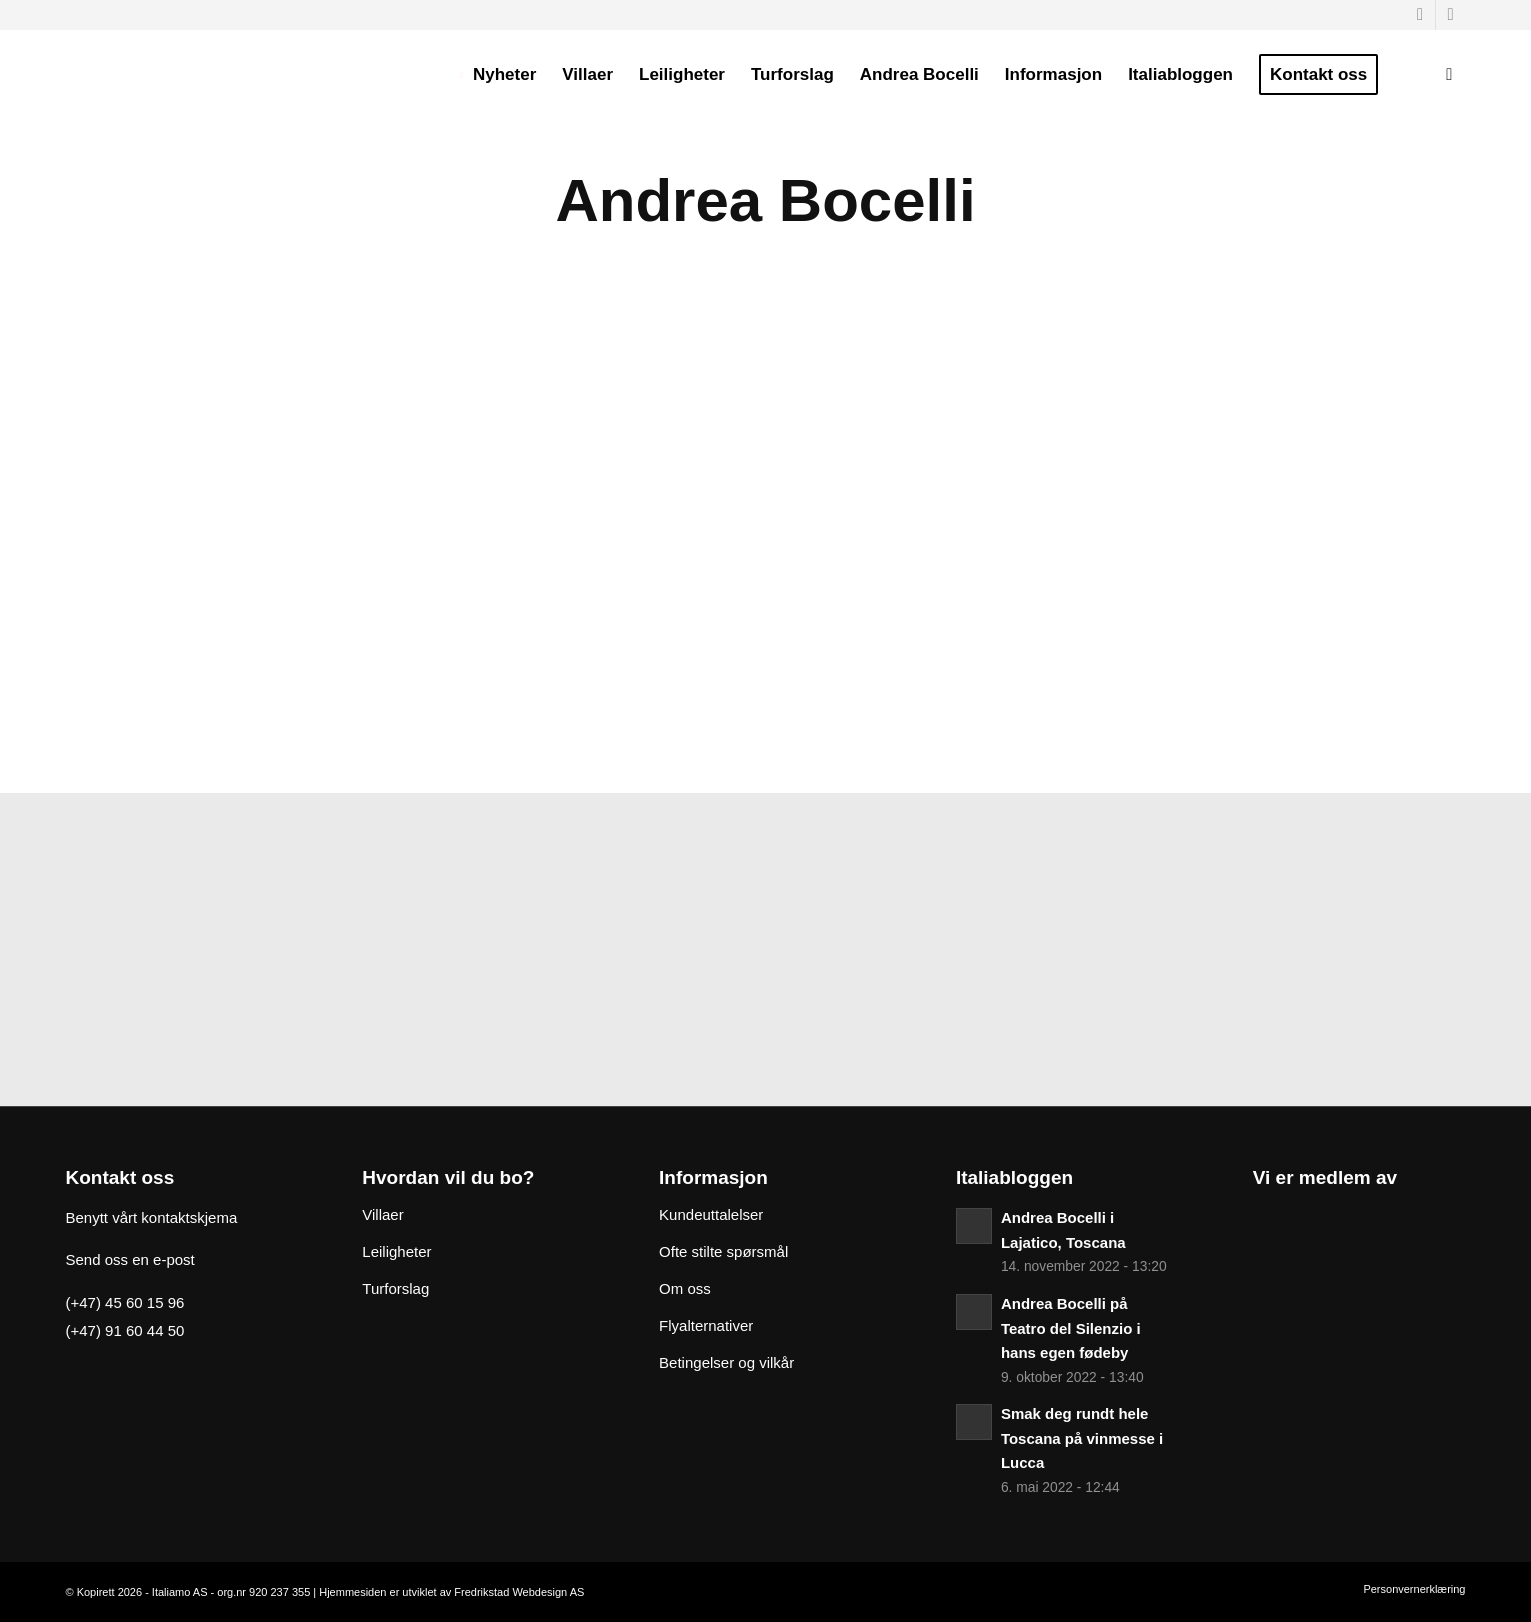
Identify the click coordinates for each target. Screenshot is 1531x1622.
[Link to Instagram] (1451, 15)
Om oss (685, 1288)
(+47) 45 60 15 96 (125, 1302)
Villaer (382, 1214)
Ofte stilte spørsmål (723, 1251)
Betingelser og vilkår (726, 1362)
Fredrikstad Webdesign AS (519, 1592)
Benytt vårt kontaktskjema (152, 1217)
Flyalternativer (706, 1325)
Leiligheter (396, 1251)
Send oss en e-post (130, 1259)
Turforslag (395, 1288)
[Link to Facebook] (1420, 15)
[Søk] (1449, 75)
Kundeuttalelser (711, 1214)
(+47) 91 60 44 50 (125, 1330)
